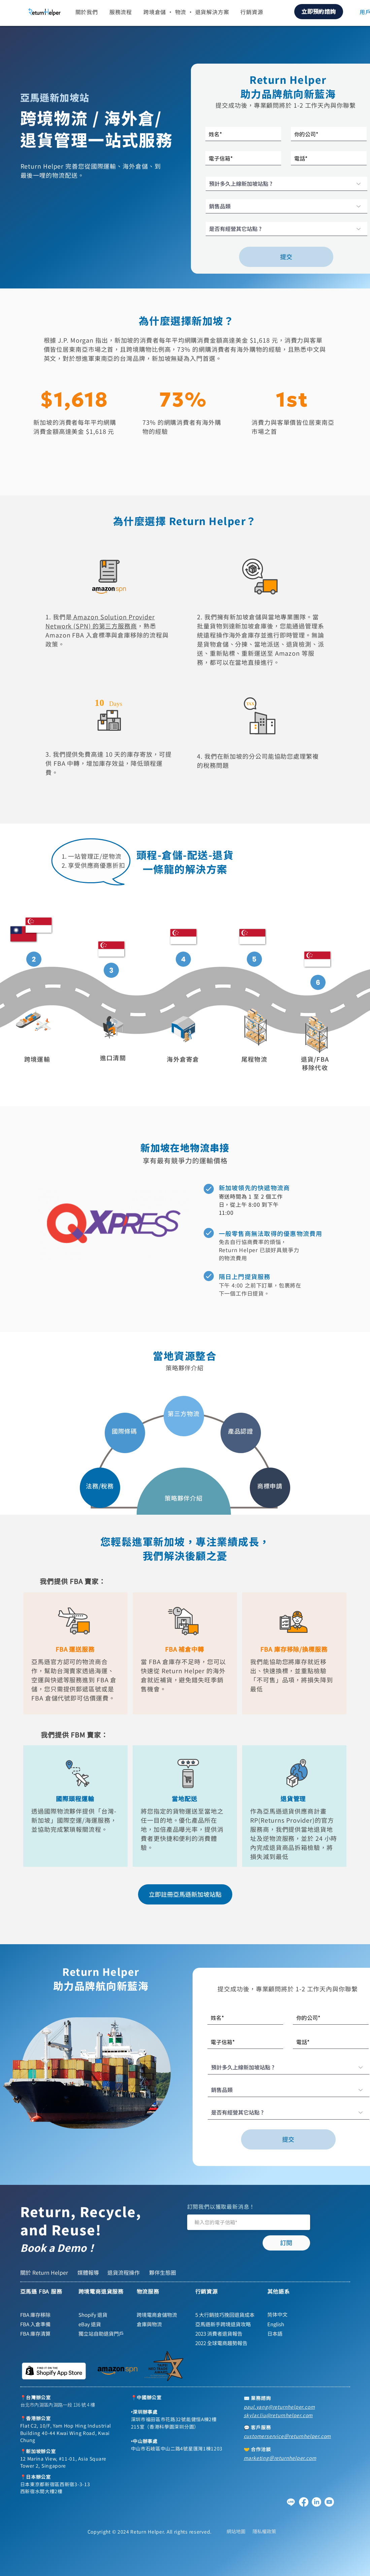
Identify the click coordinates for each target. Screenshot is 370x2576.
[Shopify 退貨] (103, 2315)
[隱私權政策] (264, 2531)
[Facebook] (303, 2502)
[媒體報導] (88, 2272)
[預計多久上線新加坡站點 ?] (288, 2067)
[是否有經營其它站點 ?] (286, 229)
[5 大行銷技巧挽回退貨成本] (227, 2315)
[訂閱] (286, 2243)
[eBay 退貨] (103, 2324)
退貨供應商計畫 (304, 1811)
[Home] (33, 959)
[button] (87, 12)
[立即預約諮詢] (318, 11)
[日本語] (295, 2333)
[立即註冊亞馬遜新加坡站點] (185, 1894)
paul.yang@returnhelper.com (279, 2407)
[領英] (316, 2502)
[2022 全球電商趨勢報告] (223, 2343)
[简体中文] (295, 2315)
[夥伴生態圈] (163, 2272)
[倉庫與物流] (162, 2324)
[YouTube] (329, 2502)
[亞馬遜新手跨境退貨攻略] (223, 2324)
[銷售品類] (286, 206)
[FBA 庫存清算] (45, 2333)
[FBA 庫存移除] (45, 2315)
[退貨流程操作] (124, 2272)
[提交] (286, 257)
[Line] (291, 2502)
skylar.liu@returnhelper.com (278, 2415)
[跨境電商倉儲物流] (162, 2315)
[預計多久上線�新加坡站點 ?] (286, 184)
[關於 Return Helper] (45, 2272)
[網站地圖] (236, 2531)
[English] (295, 2324)
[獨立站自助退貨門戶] (103, 2333)
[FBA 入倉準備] (45, 2324)
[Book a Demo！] (72, 2248)
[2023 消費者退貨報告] (223, 2333)
